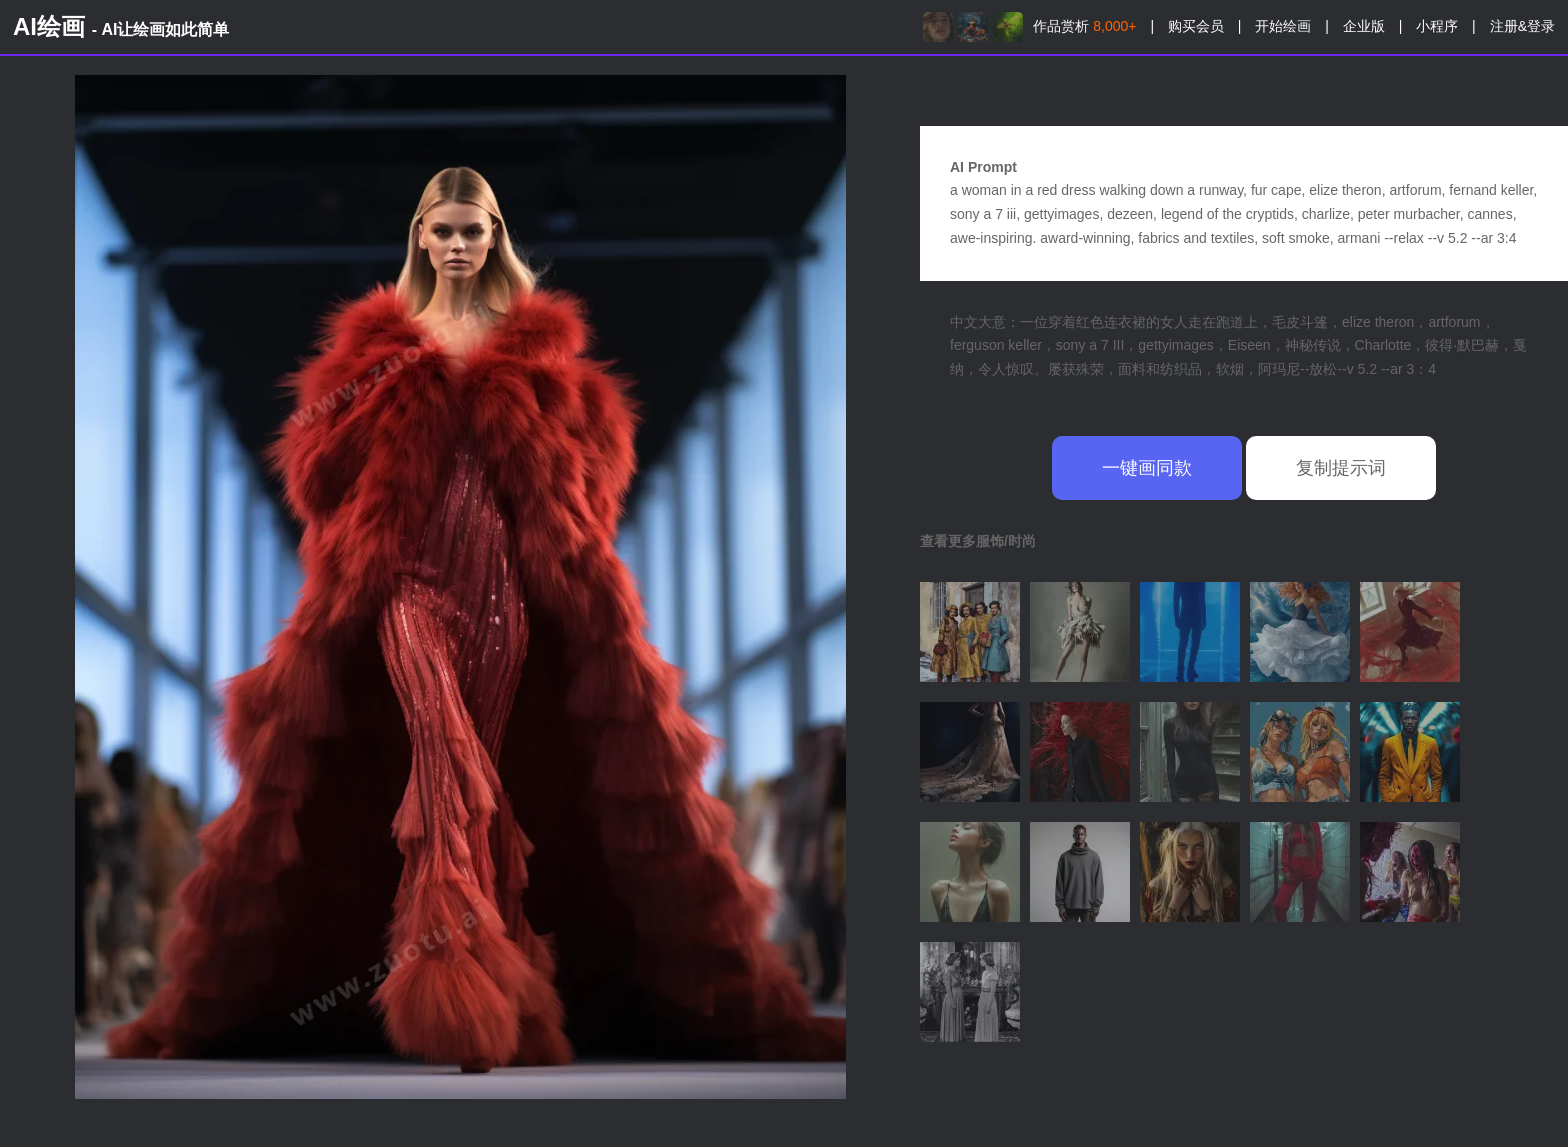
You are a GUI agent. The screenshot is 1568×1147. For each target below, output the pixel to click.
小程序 (1437, 26)
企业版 (1364, 26)
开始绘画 (1283, 26)
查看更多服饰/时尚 (978, 541)
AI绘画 (121, 26)
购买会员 (1196, 26)
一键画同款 (1147, 468)
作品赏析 (1084, 26)
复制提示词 (1341, 468)
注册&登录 (1522, 26)
